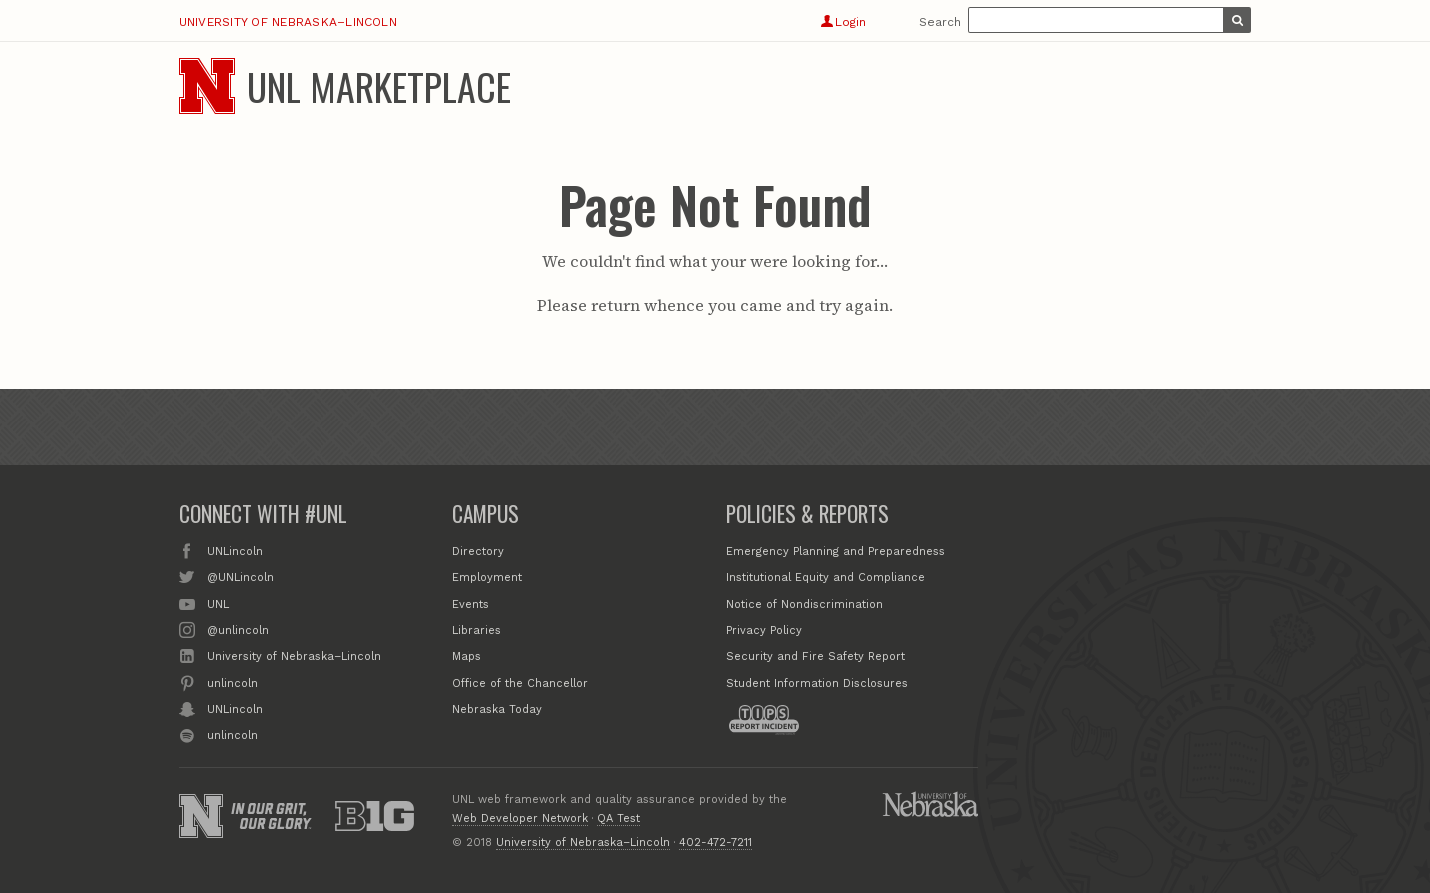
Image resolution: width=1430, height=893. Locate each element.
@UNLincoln (240, 576)
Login (843, 22)
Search (940, 22)
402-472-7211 (715, 842)
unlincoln (232, 682)
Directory (478, 551)
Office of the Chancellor (520, 683)
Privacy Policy (764, 630)
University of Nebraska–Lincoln (288, 22)
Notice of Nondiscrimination (804, 604)
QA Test (618, 818)
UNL (218, 603)
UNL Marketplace (379, 86)
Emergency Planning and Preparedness (835, 551)
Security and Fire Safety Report (815, 656)
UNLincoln (235, 550)
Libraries (476, 630)
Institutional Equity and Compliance (825, 577)
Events (470, 604)
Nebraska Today (497, 709)
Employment (487, 577)
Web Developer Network (520, 818)
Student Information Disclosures (817, 683)
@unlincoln (238, 629)
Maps (466, 656)
